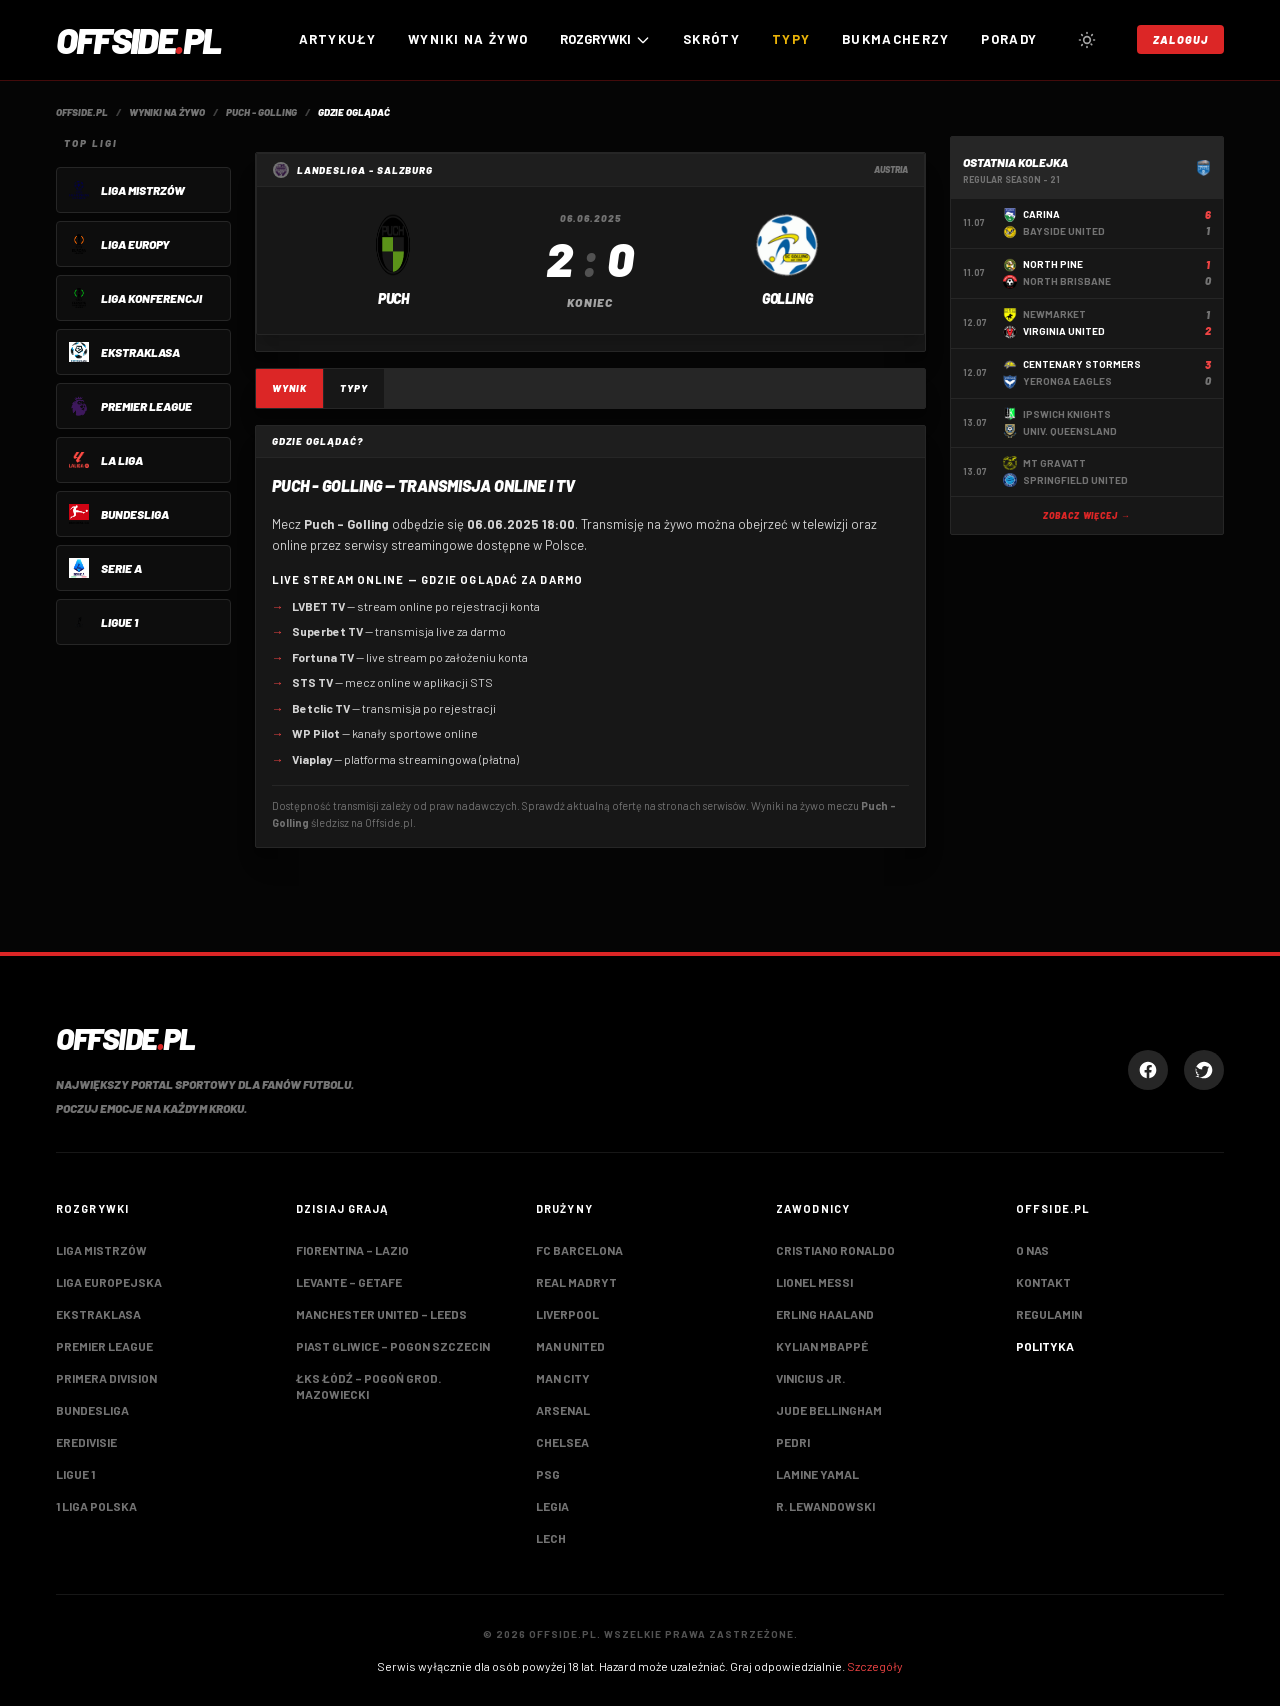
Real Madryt (576, 1282)
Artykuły (337, 39)
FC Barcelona (579, 1250)
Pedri (793, 1442)
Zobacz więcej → (1087, 515)
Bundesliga (92, 1410)
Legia (552, 1506)
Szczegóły (875, 1666)
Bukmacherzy (895, 39)
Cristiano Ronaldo (835, 1250)
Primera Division (106, 1378)
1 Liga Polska (96, 1506)
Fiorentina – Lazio (352, 1250)
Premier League (104, 1346)
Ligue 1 (75, 1474)
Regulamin (1049, 1314)
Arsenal (563, 1410)
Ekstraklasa (98, 1314)
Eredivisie (86, 1442)
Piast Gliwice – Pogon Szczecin (393, 1346)
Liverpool (567, 1314)
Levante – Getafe (349, 1282)
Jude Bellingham (829, 1410)
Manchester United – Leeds (381, 1314)
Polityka (1045, 1346)
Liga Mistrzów (101, 1250)
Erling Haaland (825, 1314)
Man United (570, 1346)
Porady (1009, 39)
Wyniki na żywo (468, 39)
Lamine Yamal (817, 1474)
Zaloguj (1180, 39)
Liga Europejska (109, 1282)
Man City (563, 1378)
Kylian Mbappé (822, 1346)
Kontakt (1043, 1282)
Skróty (711, 39)
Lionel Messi (814, 1282)
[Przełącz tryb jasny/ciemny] (1087, 40)
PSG (548, 1474)
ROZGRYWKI (605, 39)
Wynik (289, 388)
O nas (1032, 1250)
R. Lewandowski (825, 1506)
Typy (791, 39)
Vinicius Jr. (810, 1378)
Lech (551, 1538)
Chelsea (562, 1442)
